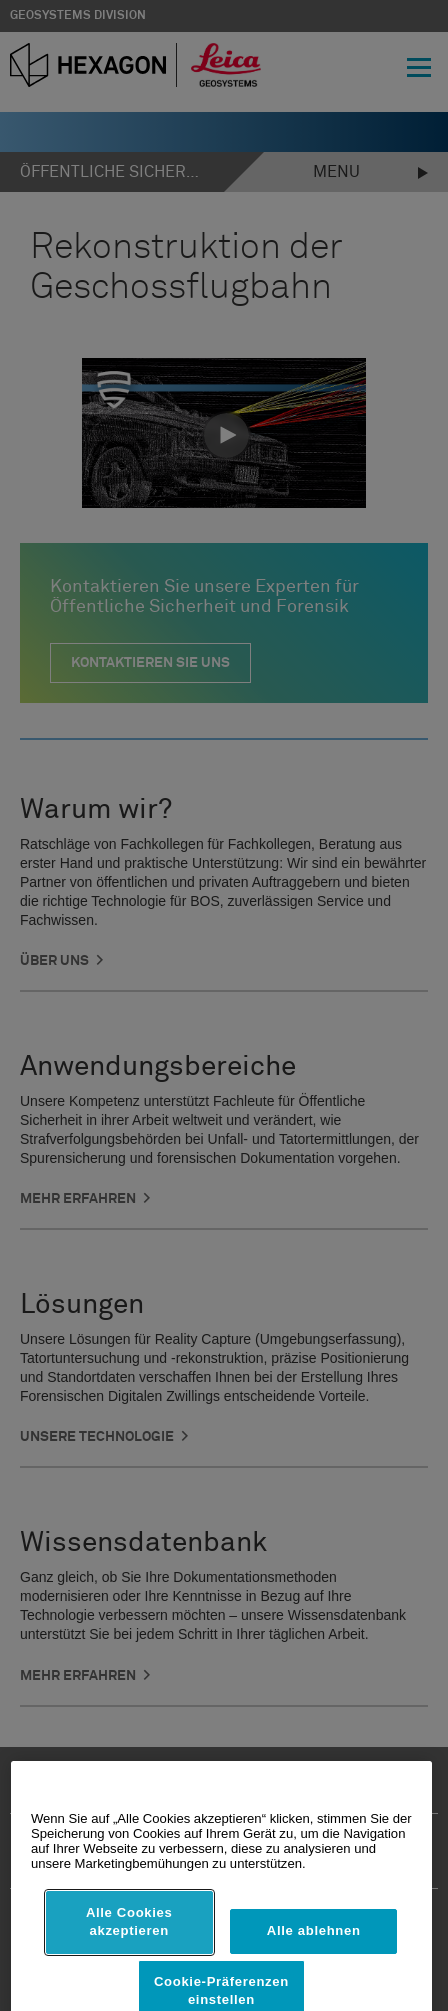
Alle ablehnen (314, 1978)
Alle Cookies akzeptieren (129, 1969)
